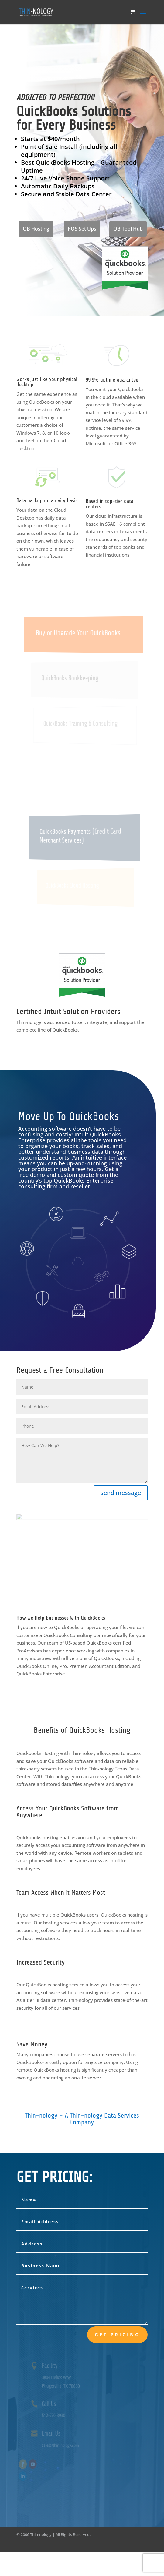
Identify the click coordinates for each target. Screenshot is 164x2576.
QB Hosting (36, 228)
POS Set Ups (82, 228)
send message (121, 1493)
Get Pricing (117, 2335)
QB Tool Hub (128, 228)
